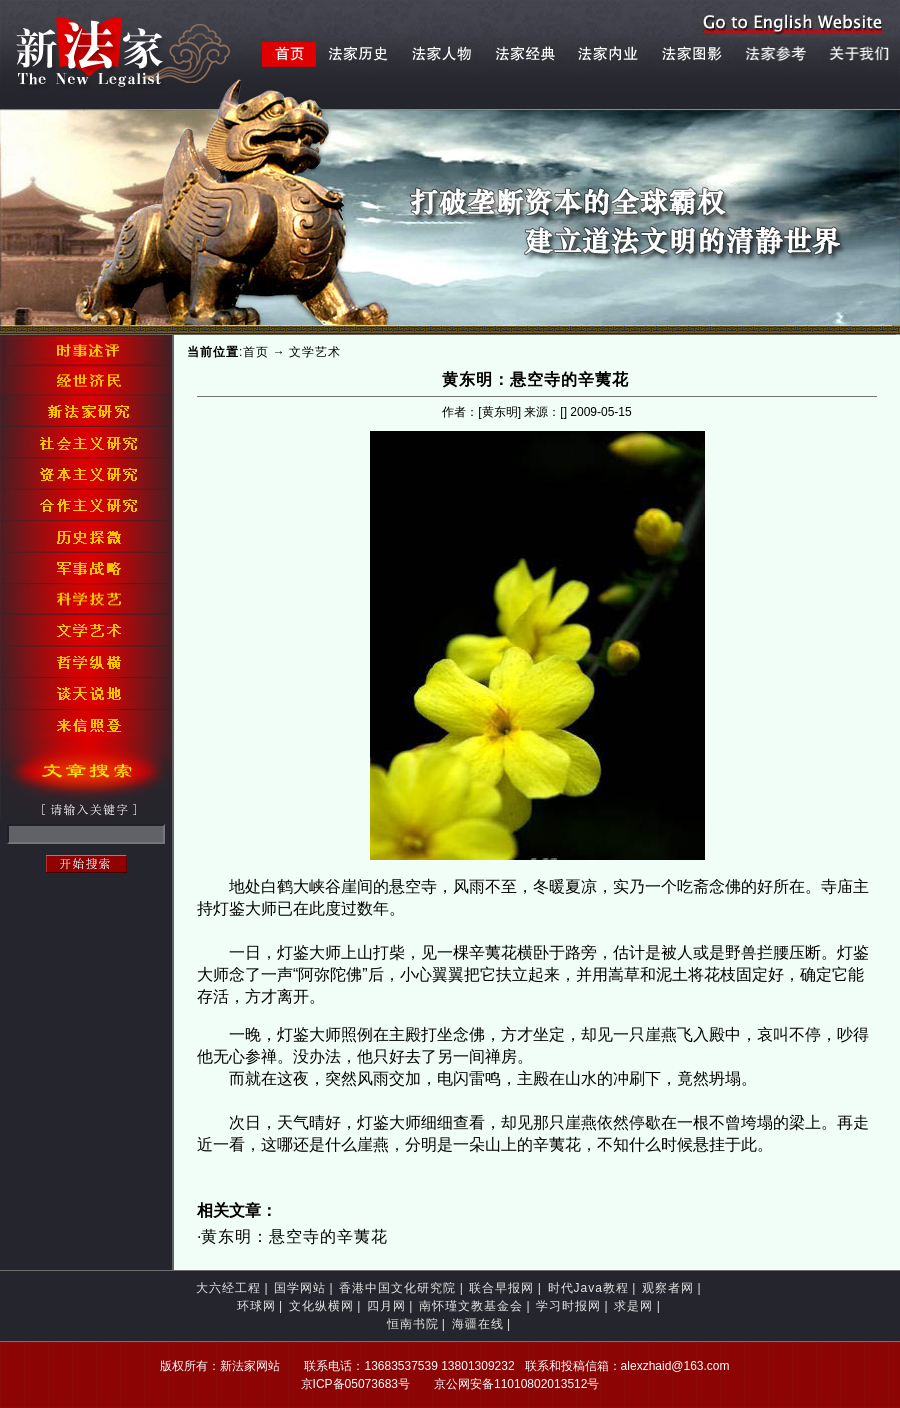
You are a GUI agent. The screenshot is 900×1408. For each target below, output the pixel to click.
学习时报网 (568, 1306)
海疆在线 (478, 1324)
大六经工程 (228, 1288)
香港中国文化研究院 (397, 1288)
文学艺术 (315, 352)
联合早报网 (501, 1288)
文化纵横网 (321, 1306)
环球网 (256, 1306)
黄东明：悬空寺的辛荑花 (294, 1236)
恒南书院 (413, 1324)
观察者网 (668, 1288)
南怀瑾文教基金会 (471, 1306)
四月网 (386, 1306)
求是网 (633, 1306)
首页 (256, 352)
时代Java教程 (588, 1288)
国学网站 (300, 1288)
